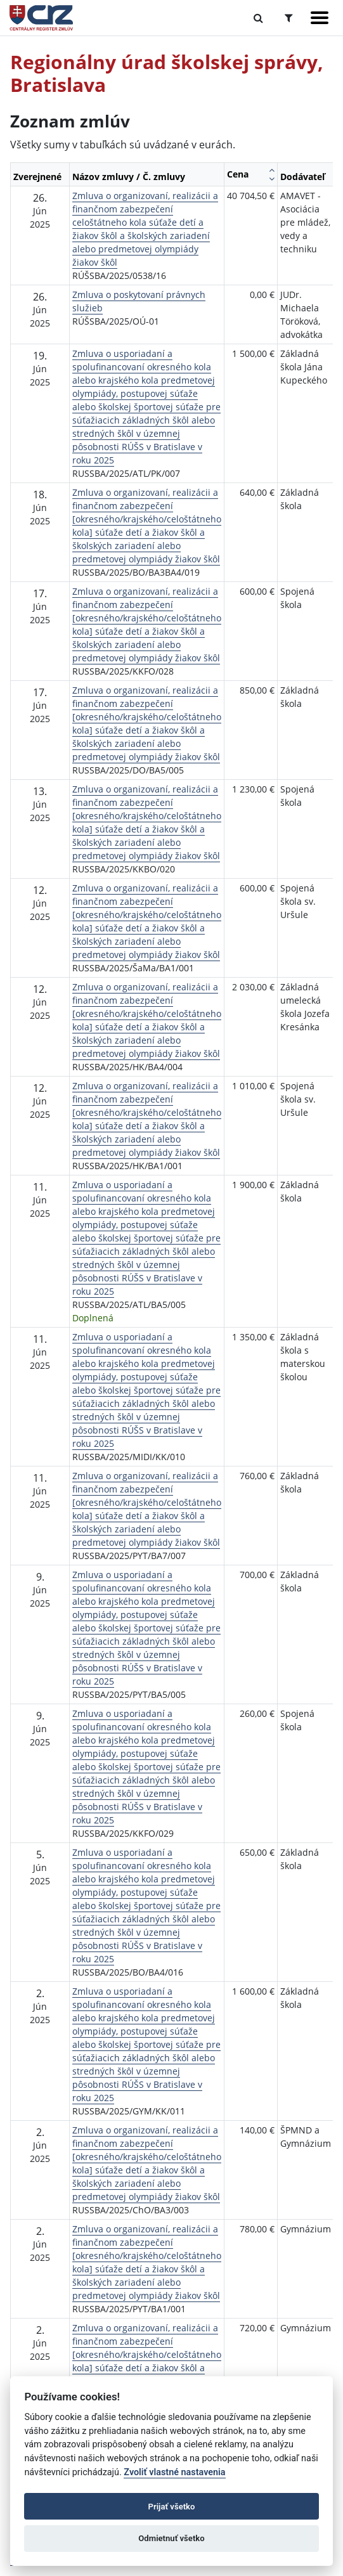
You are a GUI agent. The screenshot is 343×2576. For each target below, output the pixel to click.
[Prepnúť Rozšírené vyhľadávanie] (288, 18)
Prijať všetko (171, 2506)
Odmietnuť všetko (171, 2538)
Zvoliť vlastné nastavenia (174, 2472)
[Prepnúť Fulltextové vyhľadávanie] (258, 18)
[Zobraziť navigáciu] (319, 18)
